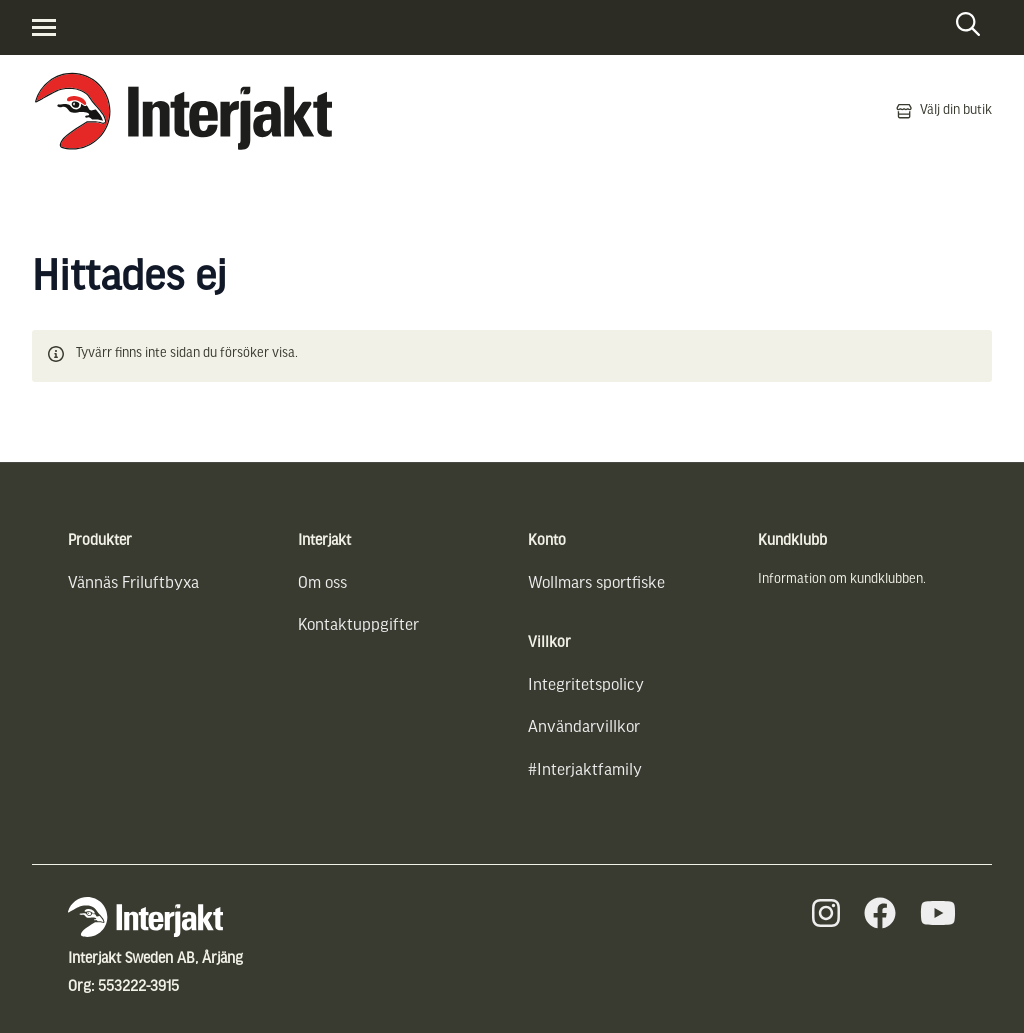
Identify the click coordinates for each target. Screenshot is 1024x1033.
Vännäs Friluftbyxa (133, 583)
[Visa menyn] (44, 27)
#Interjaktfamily (585, 770)
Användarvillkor (584, 727)
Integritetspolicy (586, 685)
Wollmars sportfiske (596, 583)
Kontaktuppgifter (358, 625)
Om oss (322, 583)
